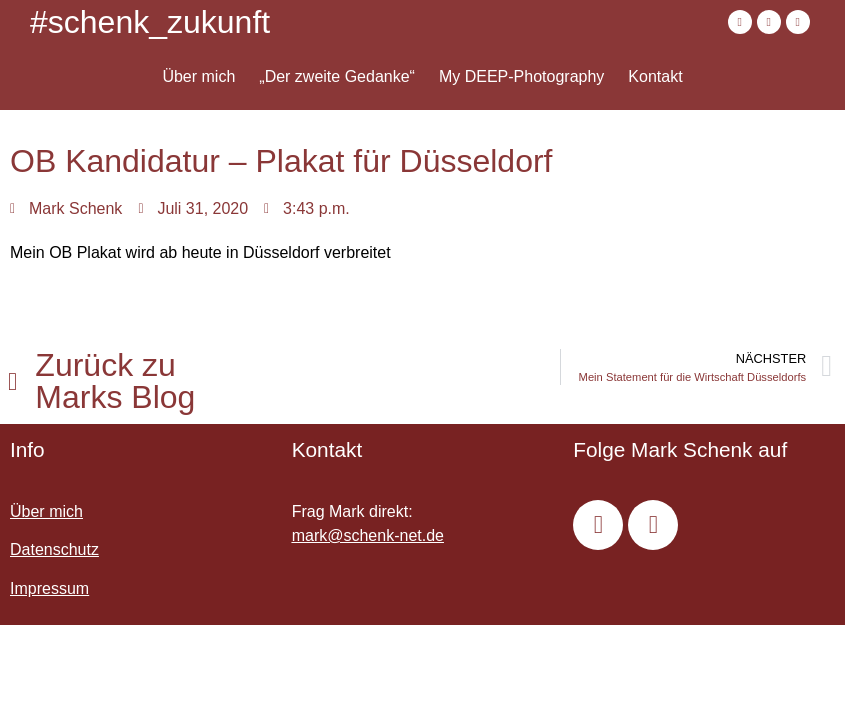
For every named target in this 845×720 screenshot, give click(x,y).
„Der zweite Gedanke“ (337, 76)
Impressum (49, 588)
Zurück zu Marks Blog (115, 381)
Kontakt (655, 76)
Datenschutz (54, 549)
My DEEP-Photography (521, 76)
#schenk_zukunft (150, 22)
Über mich (198, 76)
